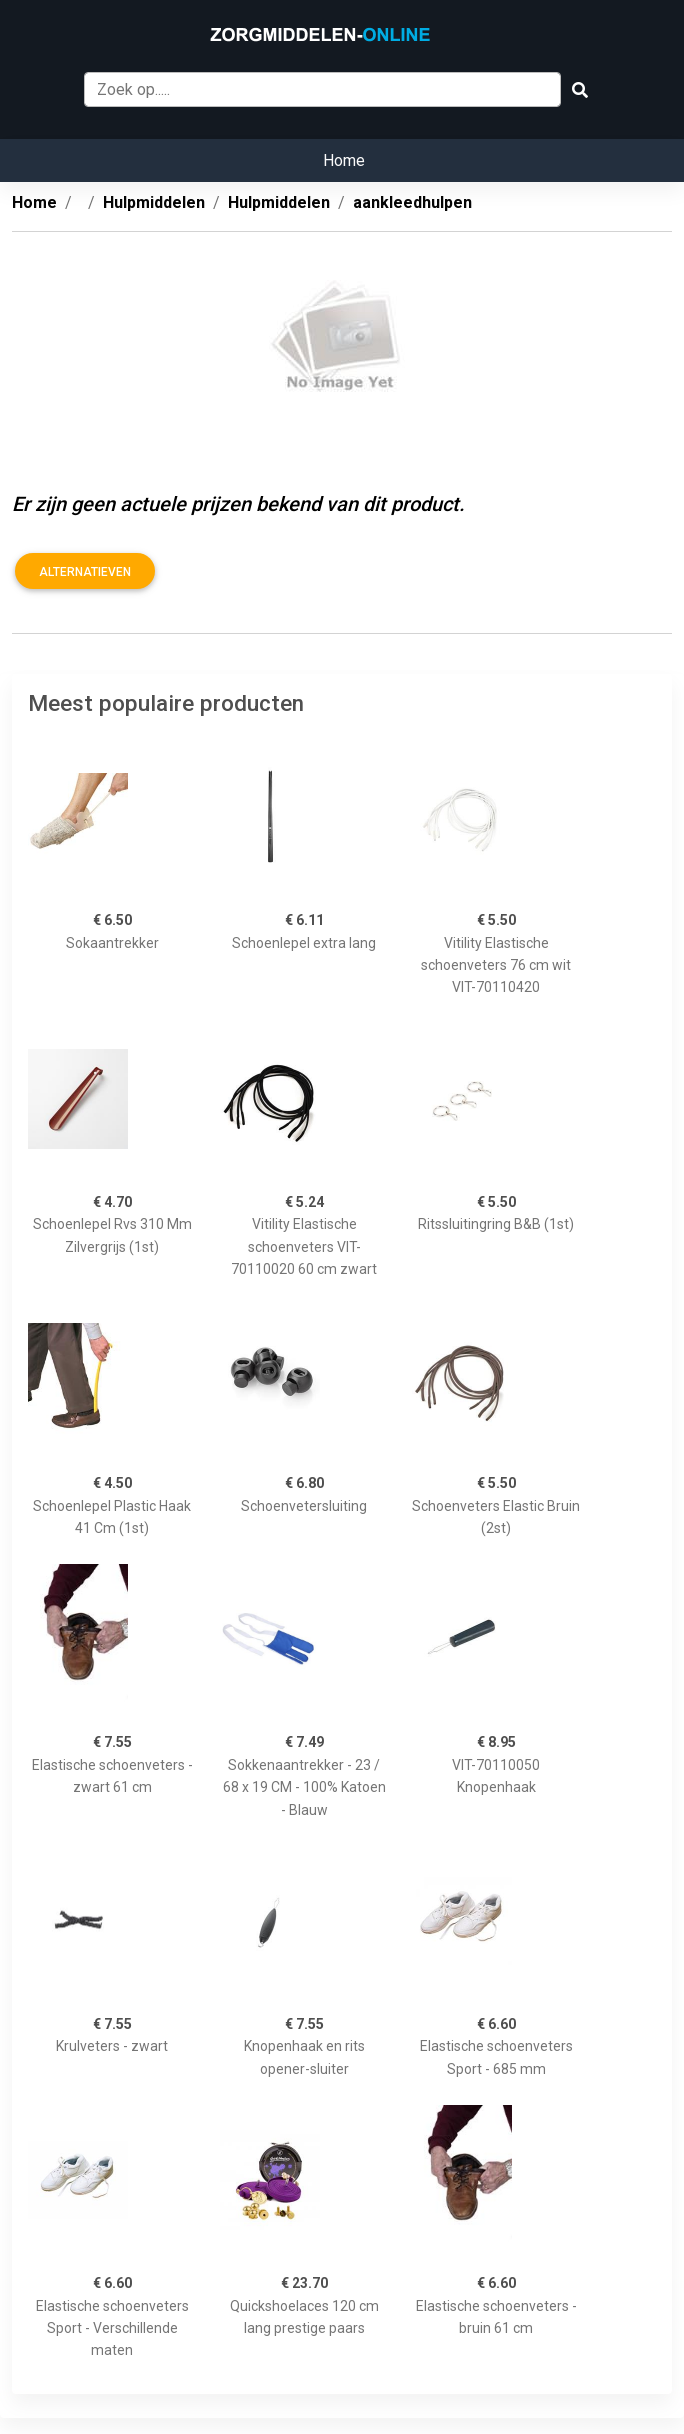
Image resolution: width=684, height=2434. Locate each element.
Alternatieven (85, 572)
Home (344, 160)
